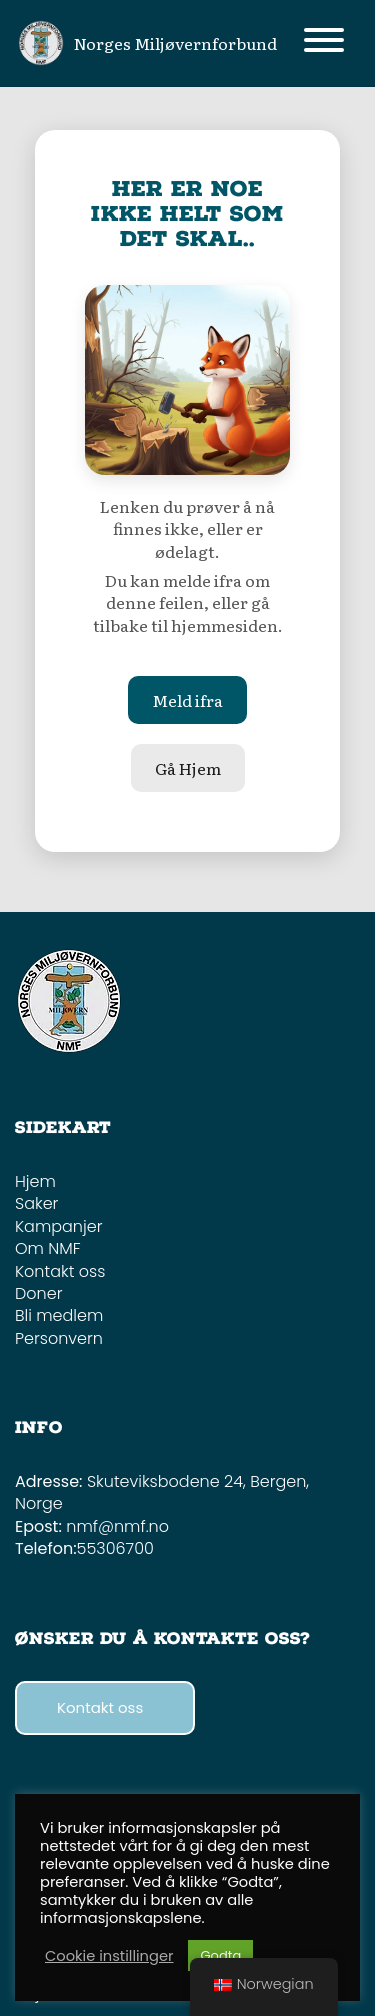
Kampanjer (58, 1226)
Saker (36, 1203)
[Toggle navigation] (324, 43)
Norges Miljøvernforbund (175, 43)
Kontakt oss (60, 1271)
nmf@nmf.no (117, 1526)
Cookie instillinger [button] (109, 1956)
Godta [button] (220, 1955)
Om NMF (48, 1248)
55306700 (115, 1548)
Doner (38, 1293)
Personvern (59, 1338)
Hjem (35, 1181)
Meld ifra (187, 700)
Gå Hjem (188, 768)
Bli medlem (59, 1315)
